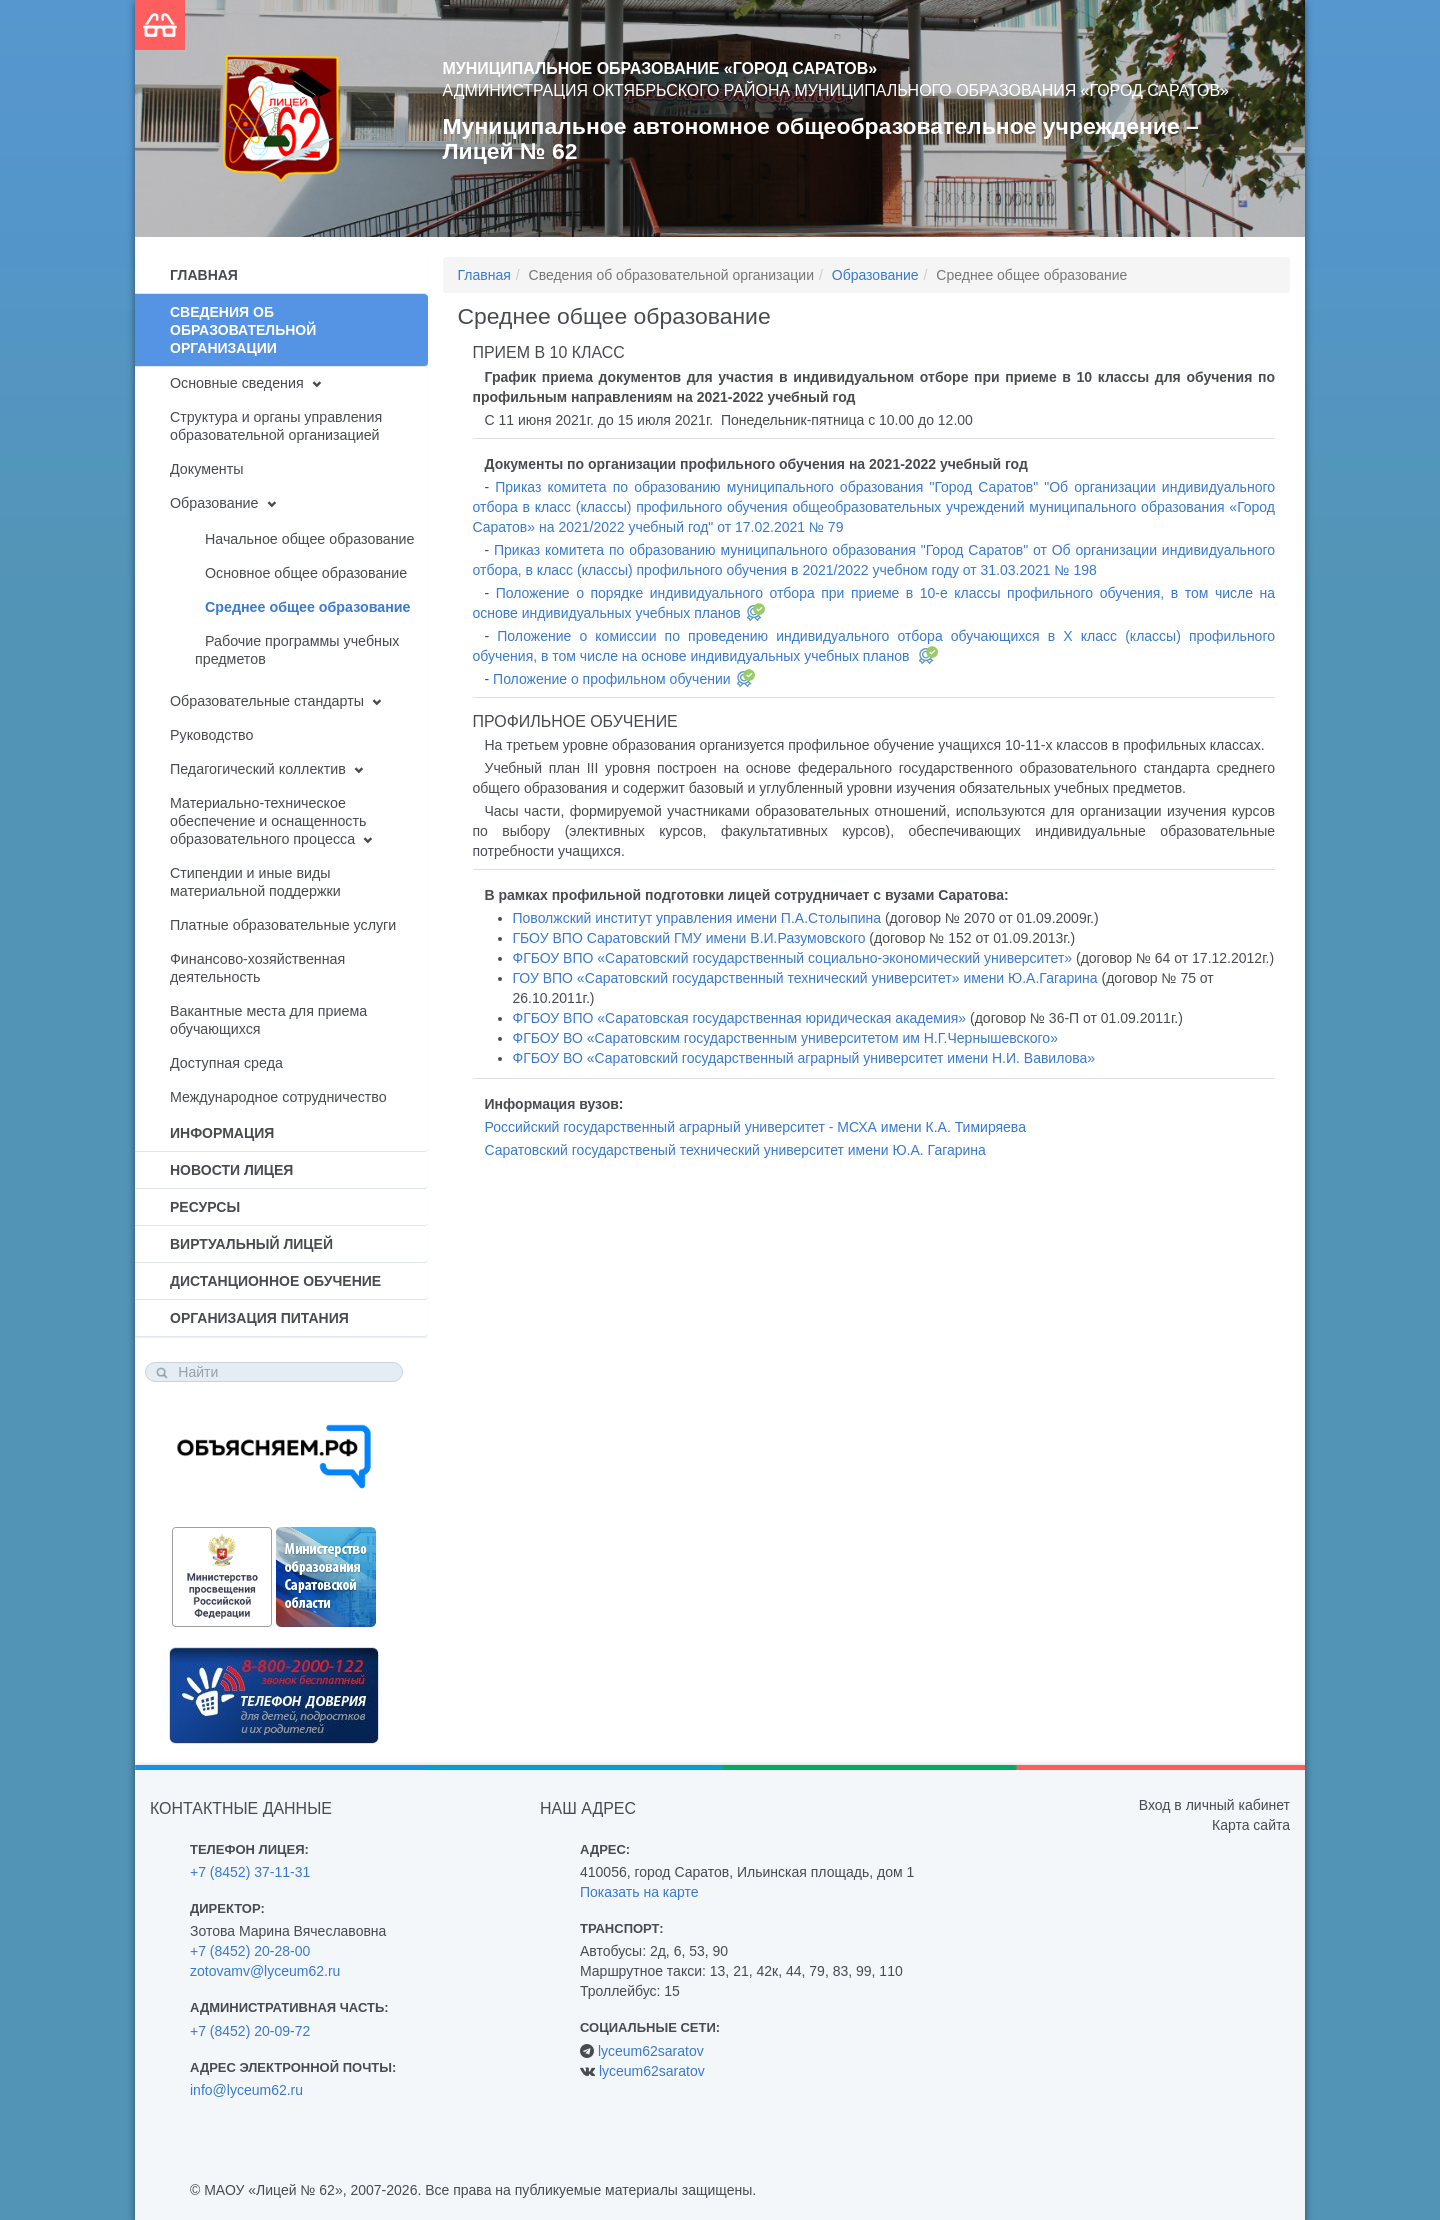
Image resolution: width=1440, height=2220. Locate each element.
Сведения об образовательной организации (243, 330)
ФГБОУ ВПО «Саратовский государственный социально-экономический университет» (793, 958)
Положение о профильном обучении (612, 679)
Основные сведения (237, 383)
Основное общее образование (306, 573)
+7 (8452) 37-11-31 (250, 1872)
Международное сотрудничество (278, 1097)
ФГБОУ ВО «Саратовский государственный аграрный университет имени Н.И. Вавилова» (804, 1058)
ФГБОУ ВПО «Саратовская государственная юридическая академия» (740, 1018)
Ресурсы (205, 1207)
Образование (214, 503)
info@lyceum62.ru (246, 2090)
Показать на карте (639, 1892)
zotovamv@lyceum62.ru (265, 1971)
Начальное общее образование (310, 539)
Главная (204, 275)
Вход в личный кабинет (1214, 1805)
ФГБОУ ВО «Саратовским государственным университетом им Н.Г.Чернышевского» (785, 1038)
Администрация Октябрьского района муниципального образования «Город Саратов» (836, 90)
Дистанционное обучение (275, 1281)
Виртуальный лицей (251, 1244)
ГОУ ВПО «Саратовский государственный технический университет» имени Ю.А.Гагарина (805, 978)
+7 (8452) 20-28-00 (250, 1951)
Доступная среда (226, 1063)
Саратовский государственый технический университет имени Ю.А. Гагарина (735, 1150)
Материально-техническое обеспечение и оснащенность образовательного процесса (268, 821)
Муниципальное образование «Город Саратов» (660, 68)
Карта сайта (1251, 1825)
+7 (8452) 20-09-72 (250, 2031)
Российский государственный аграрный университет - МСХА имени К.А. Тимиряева (755, 1127)
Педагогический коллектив (258, 769)
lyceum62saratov (651, 2051)
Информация (222, 1133)
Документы (207, 469)
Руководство (211, 735)
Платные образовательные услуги (283, 925)
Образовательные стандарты (267, 701)
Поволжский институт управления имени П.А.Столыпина (697, 918)
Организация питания (259, 1318)
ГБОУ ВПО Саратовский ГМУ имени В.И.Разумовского (689, 938)
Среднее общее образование (307, 607)
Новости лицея (231, 1170)
